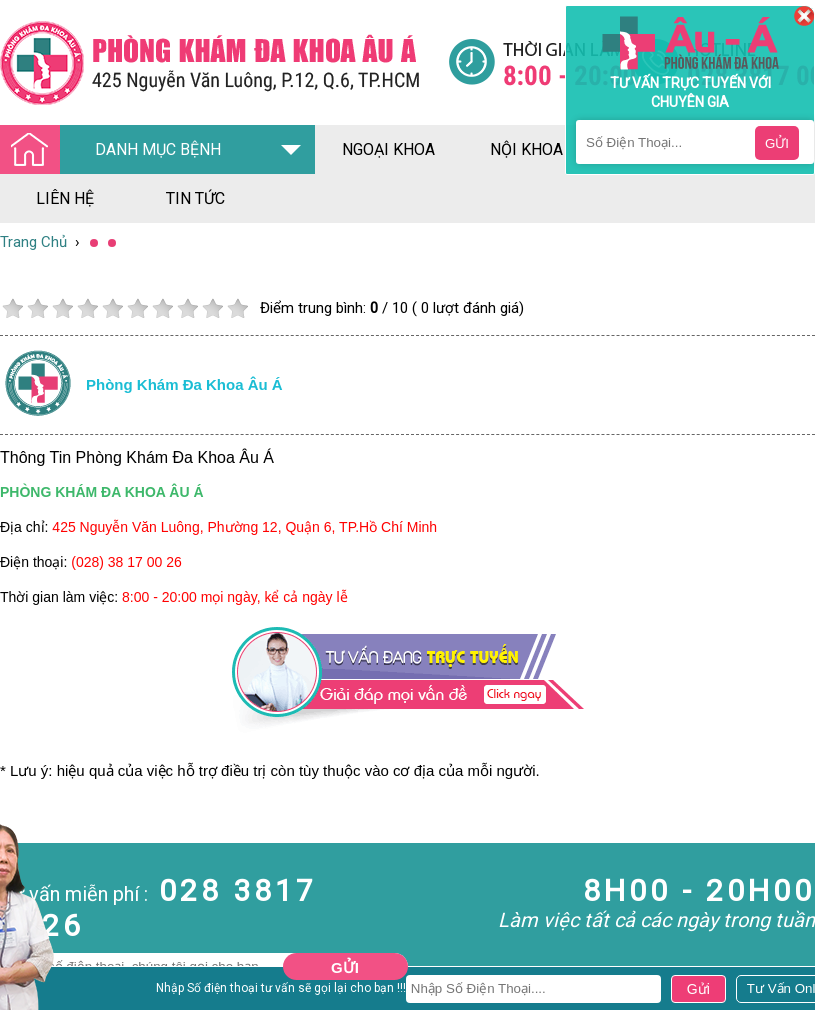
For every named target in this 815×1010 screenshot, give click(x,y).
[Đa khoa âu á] (224, 62)
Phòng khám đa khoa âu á (184, 384)
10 (237, 308)
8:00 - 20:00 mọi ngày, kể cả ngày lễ (235, 597)
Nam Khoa (34, 989)
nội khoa (526, 149)
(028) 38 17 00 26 (126, 562)
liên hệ (65, 198)
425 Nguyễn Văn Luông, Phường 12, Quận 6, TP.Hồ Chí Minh (244, 527)
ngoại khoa (388, 149)
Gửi (345, 967)
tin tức (195, 198)
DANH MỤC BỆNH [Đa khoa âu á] (116, 150)
